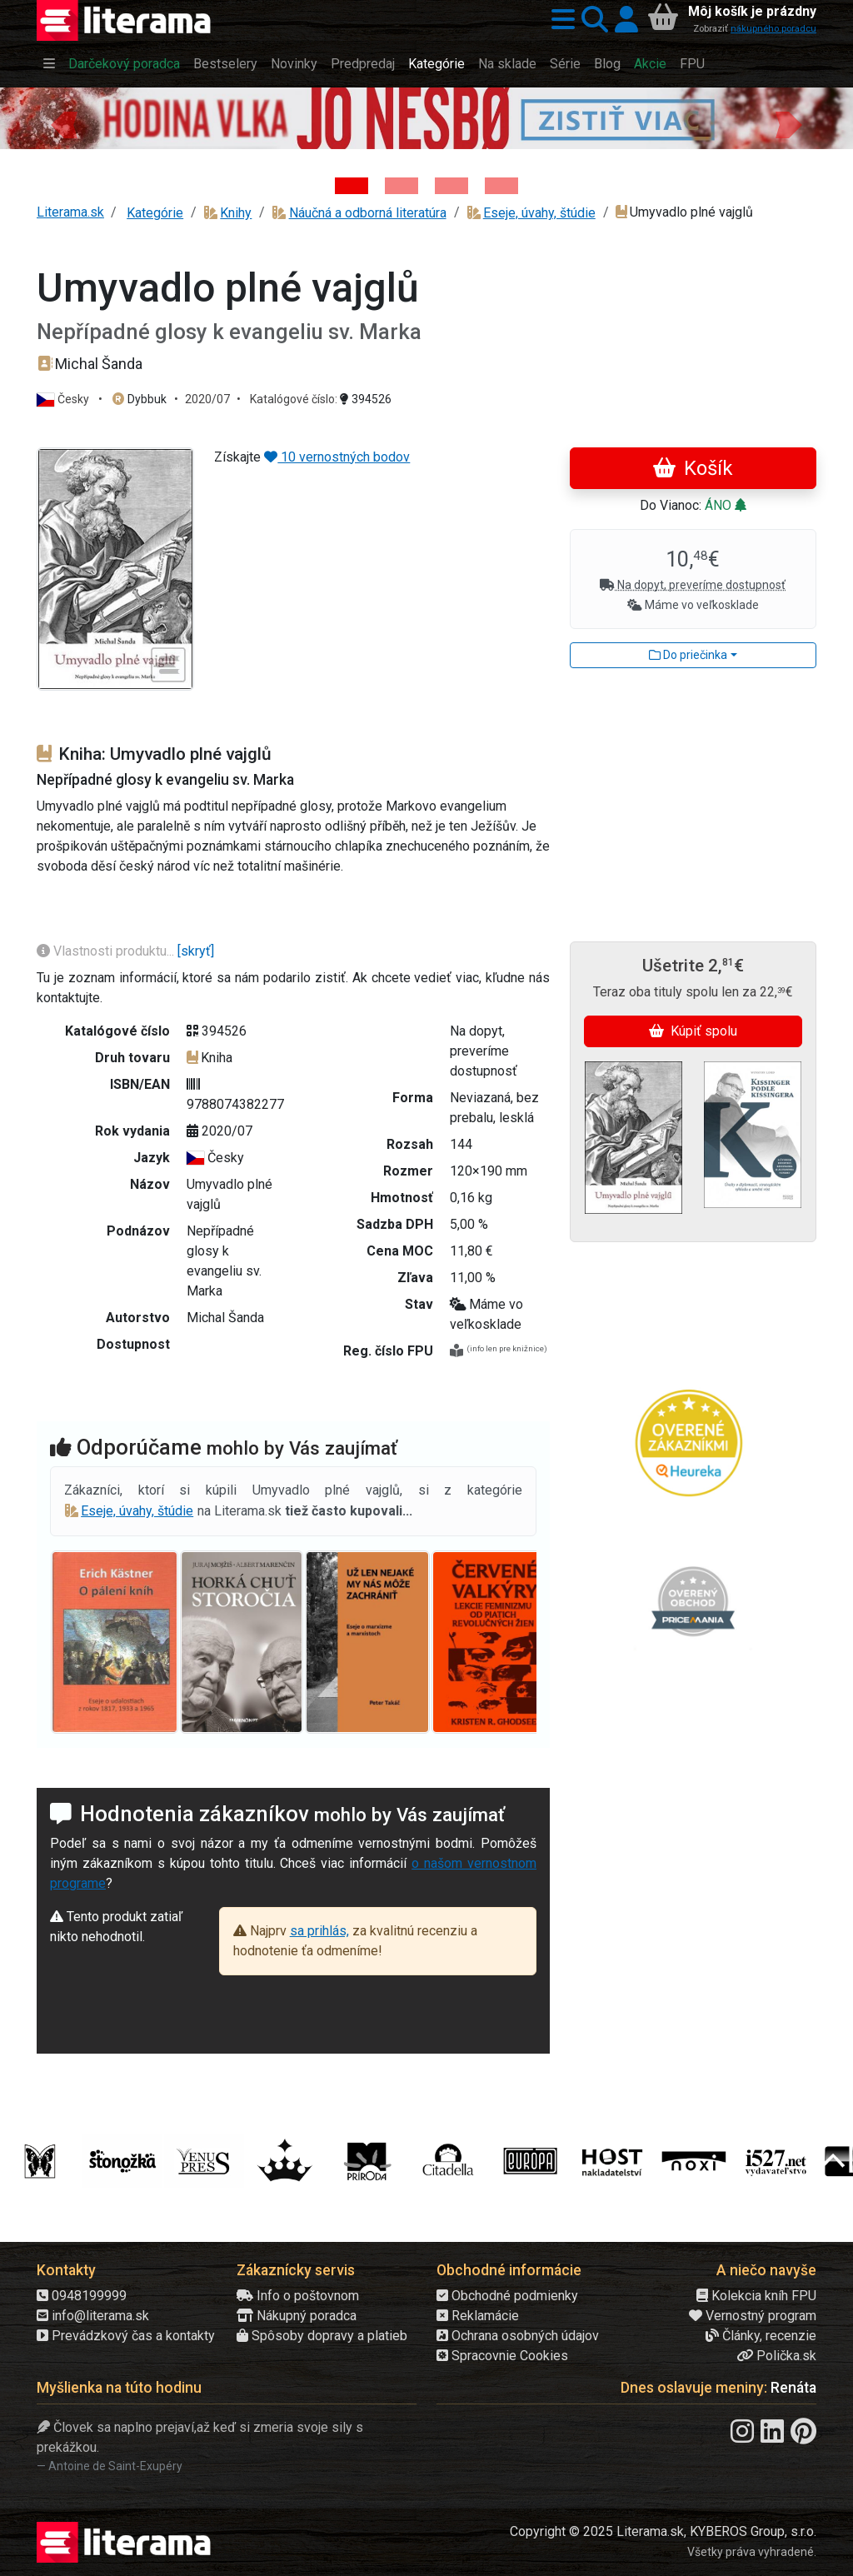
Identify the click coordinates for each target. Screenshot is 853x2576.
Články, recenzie (761, 2336)
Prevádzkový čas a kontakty (126, 2336)
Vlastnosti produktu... (107, 951)
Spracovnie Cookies (502, 2356)
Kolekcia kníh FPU (756, 2296)
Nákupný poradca (297, 2316)
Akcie (650, 64)
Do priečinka (688, 654)
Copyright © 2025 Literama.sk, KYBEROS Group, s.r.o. (663, 2531)
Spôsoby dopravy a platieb (322, 2336)
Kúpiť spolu (693, 1031)
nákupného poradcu (773, 28)
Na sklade (507, 64)
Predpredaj (363, 64)
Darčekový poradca (124, 64)
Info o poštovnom (298, 2296)
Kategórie (436, 64)
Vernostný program (752, 2316)
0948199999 (82, 2296)
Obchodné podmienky (507, 2296)
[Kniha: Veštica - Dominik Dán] (401, 185)
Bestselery (225, 64)
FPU (692, 64)
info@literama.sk (93, 2316)
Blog (607, 64)
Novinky (294, 64)
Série (565, 64)
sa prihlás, (319, 1931)
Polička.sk (776, 2356)
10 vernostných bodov (337, 457)
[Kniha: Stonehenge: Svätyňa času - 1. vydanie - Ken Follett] (501, 185)
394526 (366, 399)
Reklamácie (477, 2316)
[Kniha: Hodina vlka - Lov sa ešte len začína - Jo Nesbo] (351, 185)
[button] (560, 20)
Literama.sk (70, 212)
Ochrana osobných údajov (517, 2336)
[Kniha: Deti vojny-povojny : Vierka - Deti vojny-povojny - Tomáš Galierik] (451, 185)
